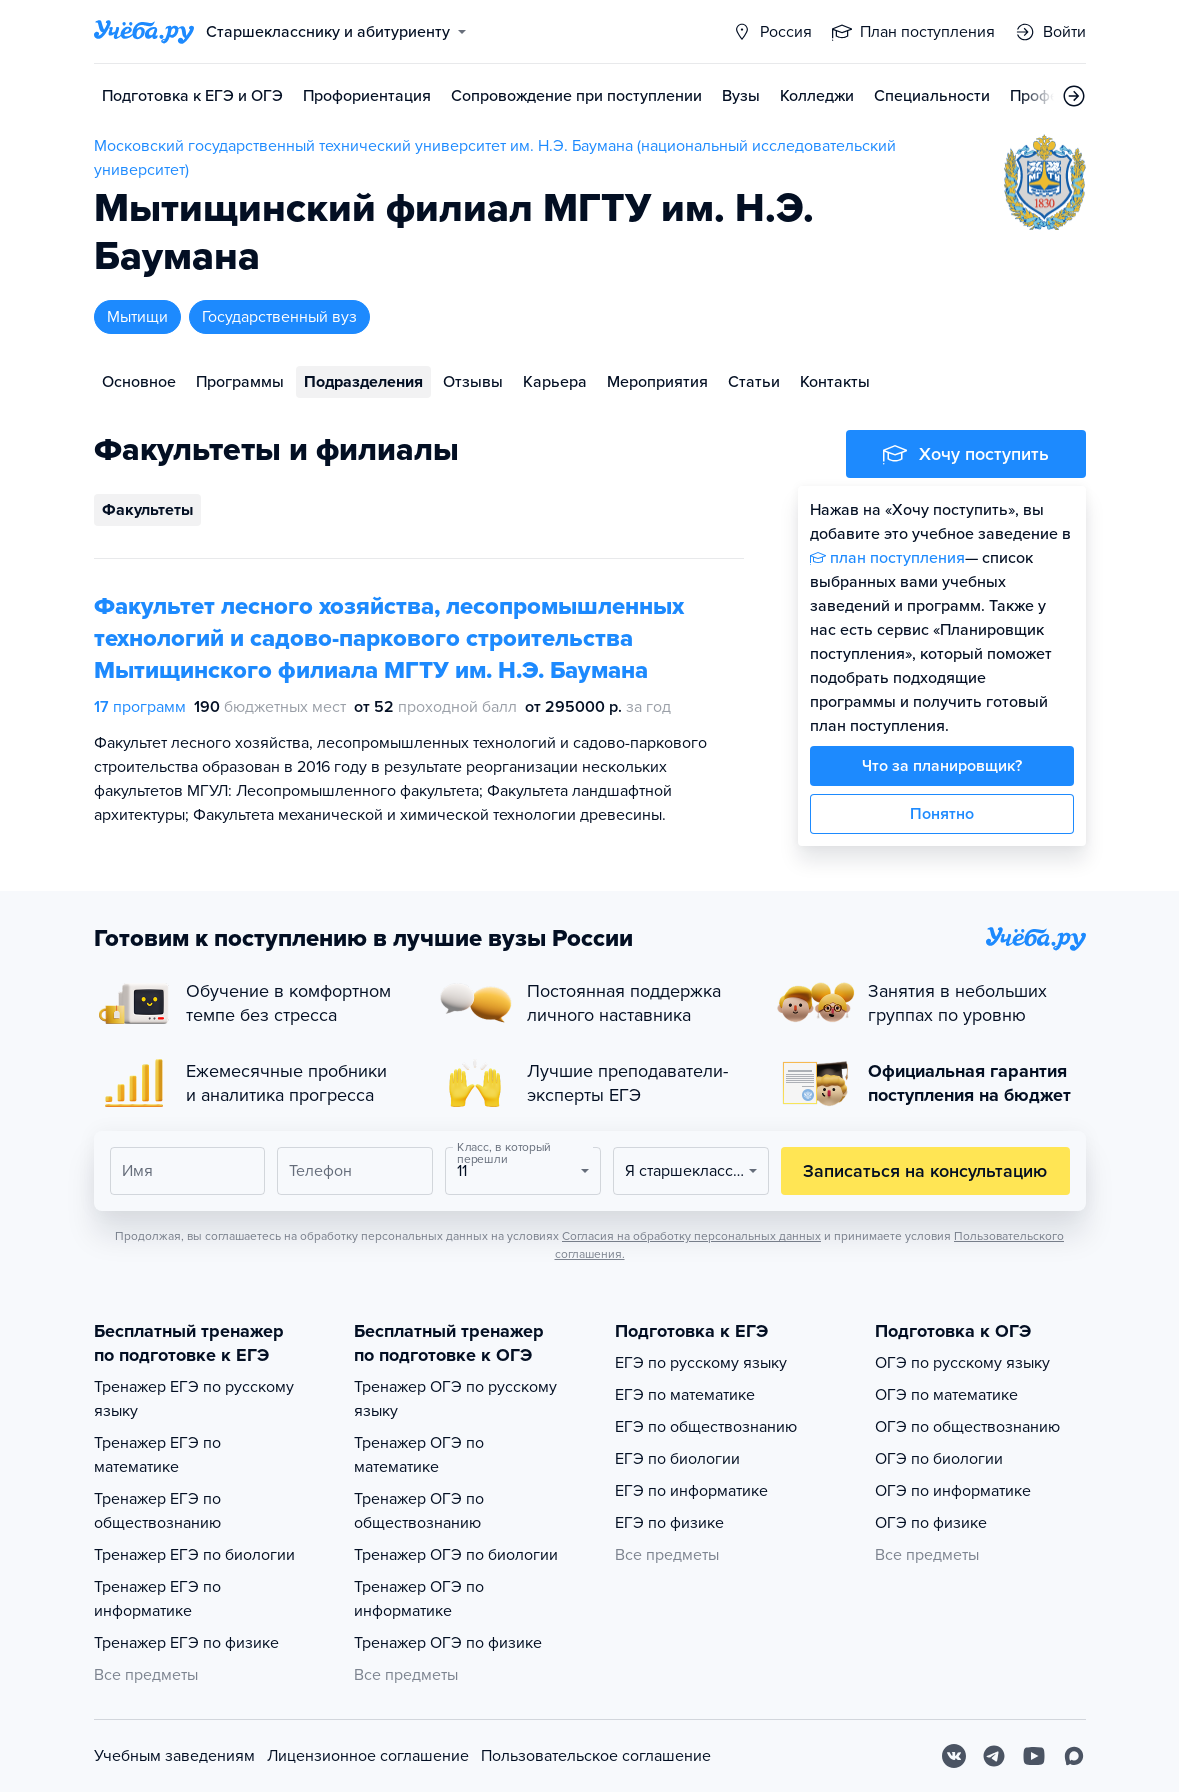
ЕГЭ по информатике (691, 1491)
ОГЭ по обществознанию (967, 1427)
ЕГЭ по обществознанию (706, 1427)
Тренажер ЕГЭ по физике (186, 1643)
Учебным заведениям (174, 1756)
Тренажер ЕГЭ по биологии (194, 1555)
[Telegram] (994, 1756)
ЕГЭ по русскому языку (701, 1363)
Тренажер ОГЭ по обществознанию (419, 1511)
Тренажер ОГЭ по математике (419, 1455)
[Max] (1074, 1756)
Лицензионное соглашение (368, 1756)
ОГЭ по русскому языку (962, 1363)
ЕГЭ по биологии (677, 1459)
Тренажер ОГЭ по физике (448, 1643)
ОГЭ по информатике (953, 1491)
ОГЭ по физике (931, 1523)
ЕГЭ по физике (669, 1523)
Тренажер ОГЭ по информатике (419, 1599)
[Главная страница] (144, 32)
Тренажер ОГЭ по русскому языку (455, 1399)
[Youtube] (1034, 1756)
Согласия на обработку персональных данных (691, 1236)
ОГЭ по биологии (939, 1459)
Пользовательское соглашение (596, 1756)
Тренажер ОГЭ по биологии (456, 1555)
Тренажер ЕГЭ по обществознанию (157, 1511)
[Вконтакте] (954, 1756)
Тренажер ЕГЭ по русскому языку (194, 1399)
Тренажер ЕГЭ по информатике (157, 1599)
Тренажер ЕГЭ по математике (157, 1455)
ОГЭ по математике (946, 1395)
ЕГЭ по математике (685, 1395)
